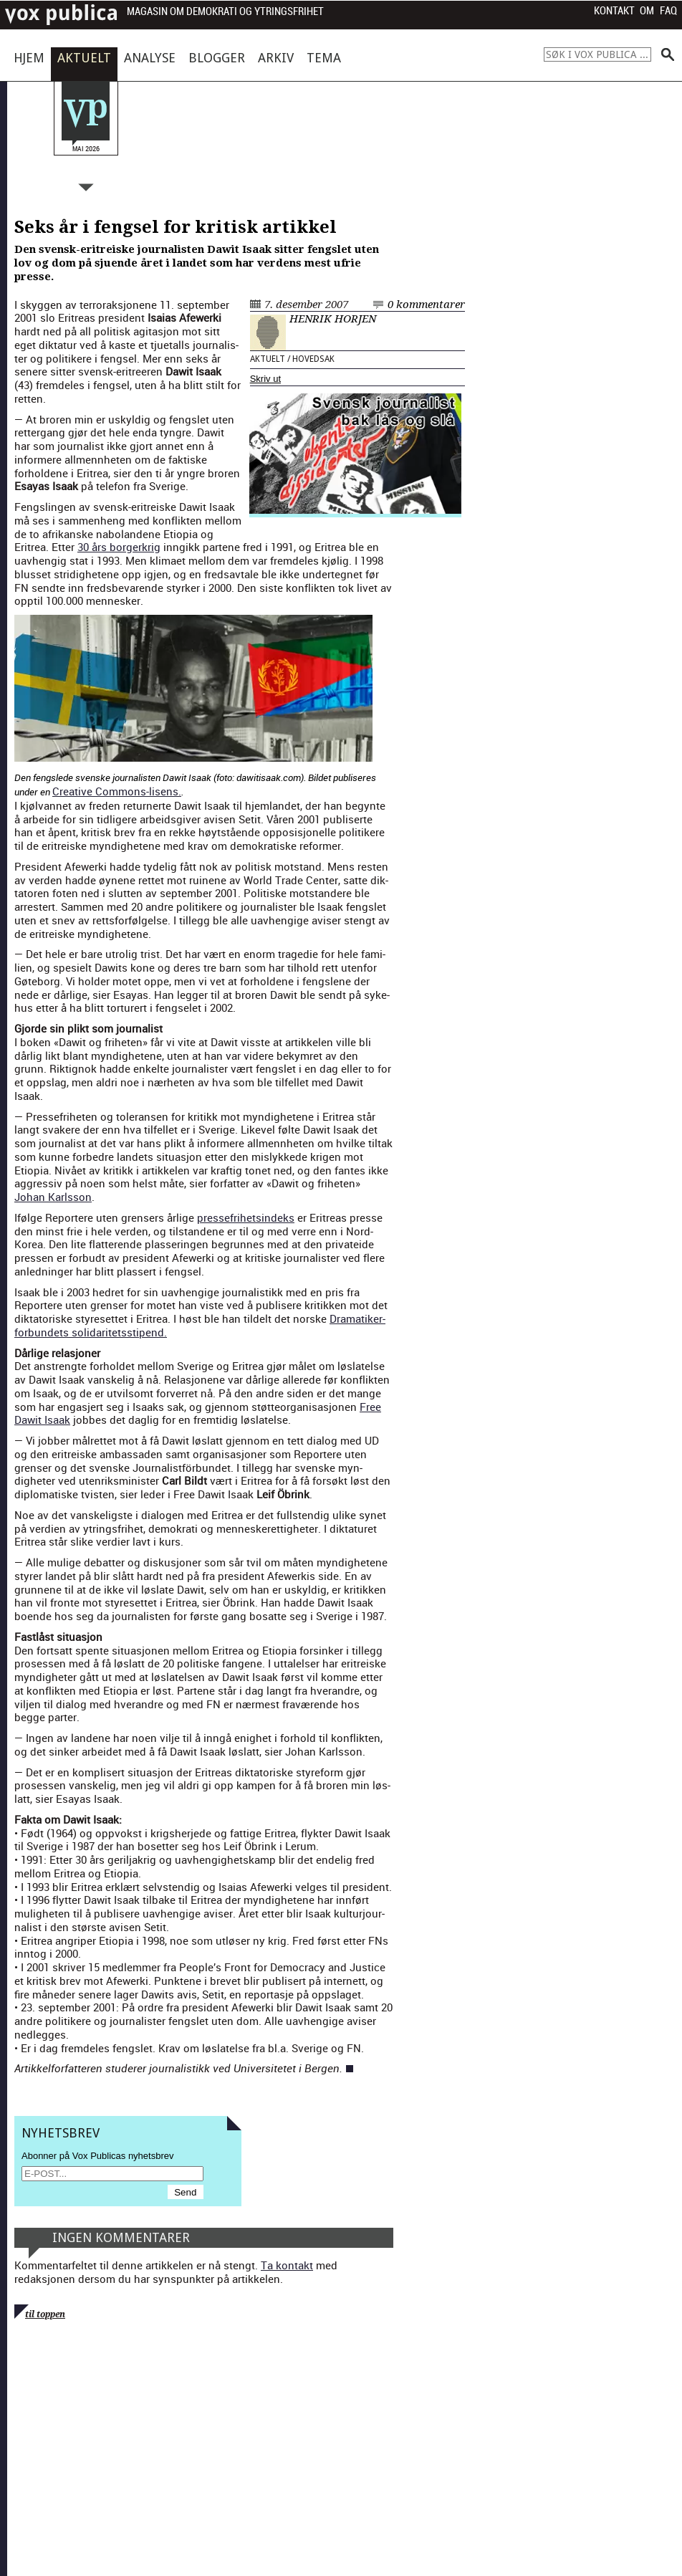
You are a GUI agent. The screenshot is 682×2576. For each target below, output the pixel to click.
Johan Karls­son (53, 1196)
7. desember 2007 (306, 304)
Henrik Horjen (332, 318)
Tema (324, 57)
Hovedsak (313, 359)
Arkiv (276, 57)
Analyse (150, 57)
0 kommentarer (426, 304)
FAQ (668, 10)
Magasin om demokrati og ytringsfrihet (225, 11)
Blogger (216, 57)
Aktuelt (84, 57)
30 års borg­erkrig (118, 547)
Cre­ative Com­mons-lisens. (116, 791)
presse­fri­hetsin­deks (245, 1217)
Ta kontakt (287, 2265)
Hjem (29, 57)
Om (647, 10)
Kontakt (614, 10)
